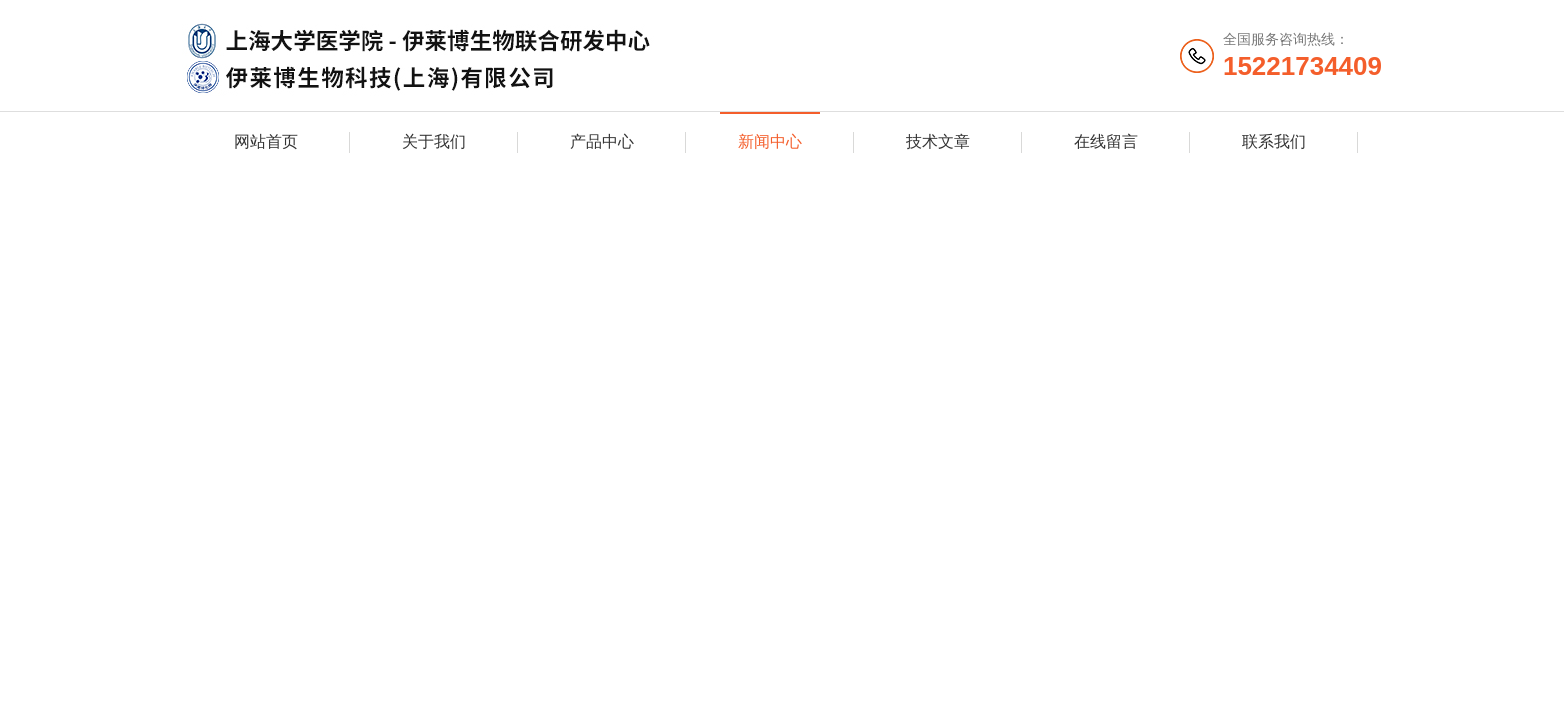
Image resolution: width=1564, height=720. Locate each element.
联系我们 (1274, 141)
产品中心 (602, 141)
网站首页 (266, 141)
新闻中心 (770, 141)
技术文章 (938, 141)
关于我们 (434, 141)
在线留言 (1106, 141)
